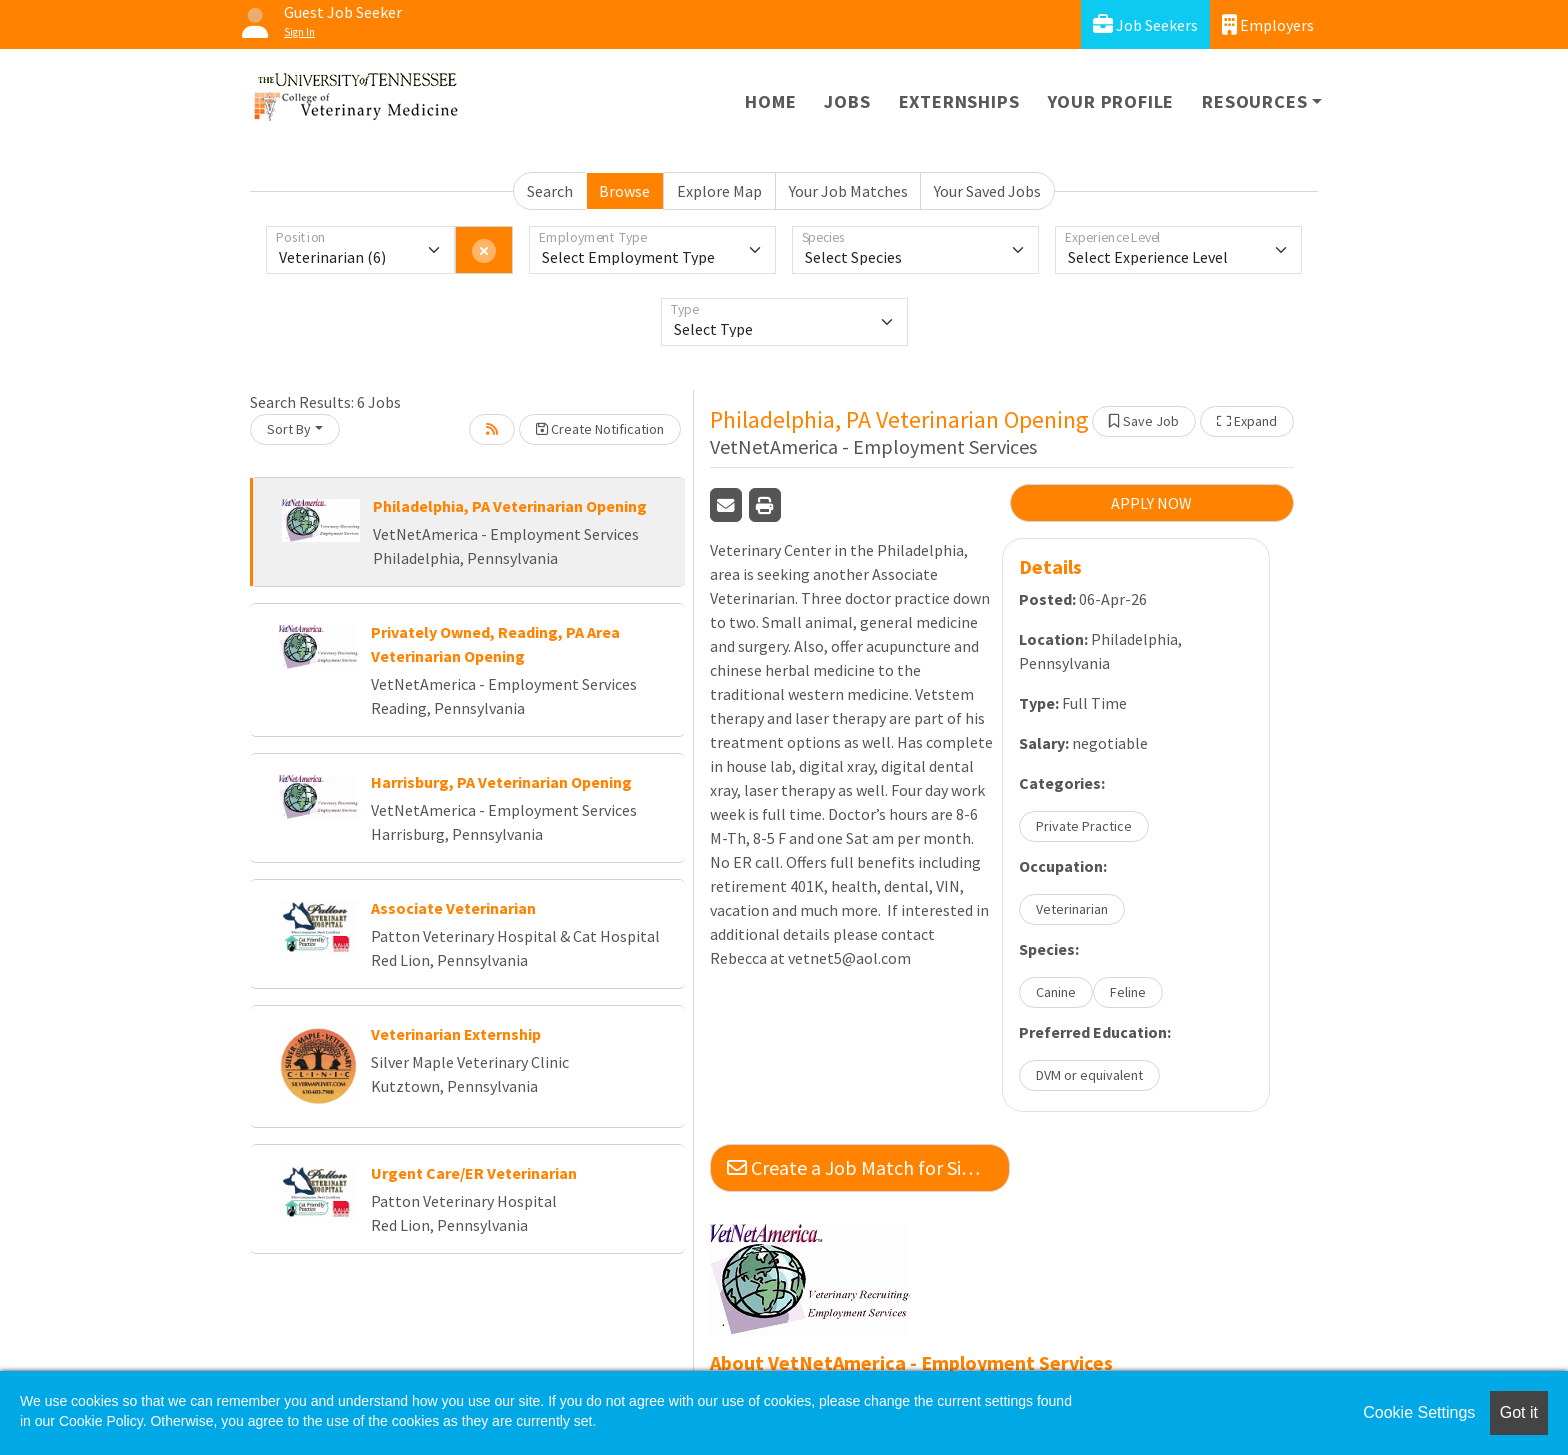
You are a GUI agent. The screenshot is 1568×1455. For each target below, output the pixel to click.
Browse (624, 191)
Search (550, 191)
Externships (959, 101)
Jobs (847, 101)
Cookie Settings (1419, 1412)
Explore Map (719, 191)
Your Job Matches (848, 191)
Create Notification (600, 429)
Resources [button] (1254, 101)
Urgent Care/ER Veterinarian (474, 1173)
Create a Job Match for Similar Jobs (868, 1167)
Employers (1268, 24)
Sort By (289, 429)
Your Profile (1111, 101)
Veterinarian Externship (456, 1034)
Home (770, 101)
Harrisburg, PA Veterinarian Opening (501, 782)
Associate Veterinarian (453, 908)
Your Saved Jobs (987, 191)
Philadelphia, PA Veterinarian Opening (510, 506)
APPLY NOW (1151, 503)
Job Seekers (1145, 24)
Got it (1519, 1412)
